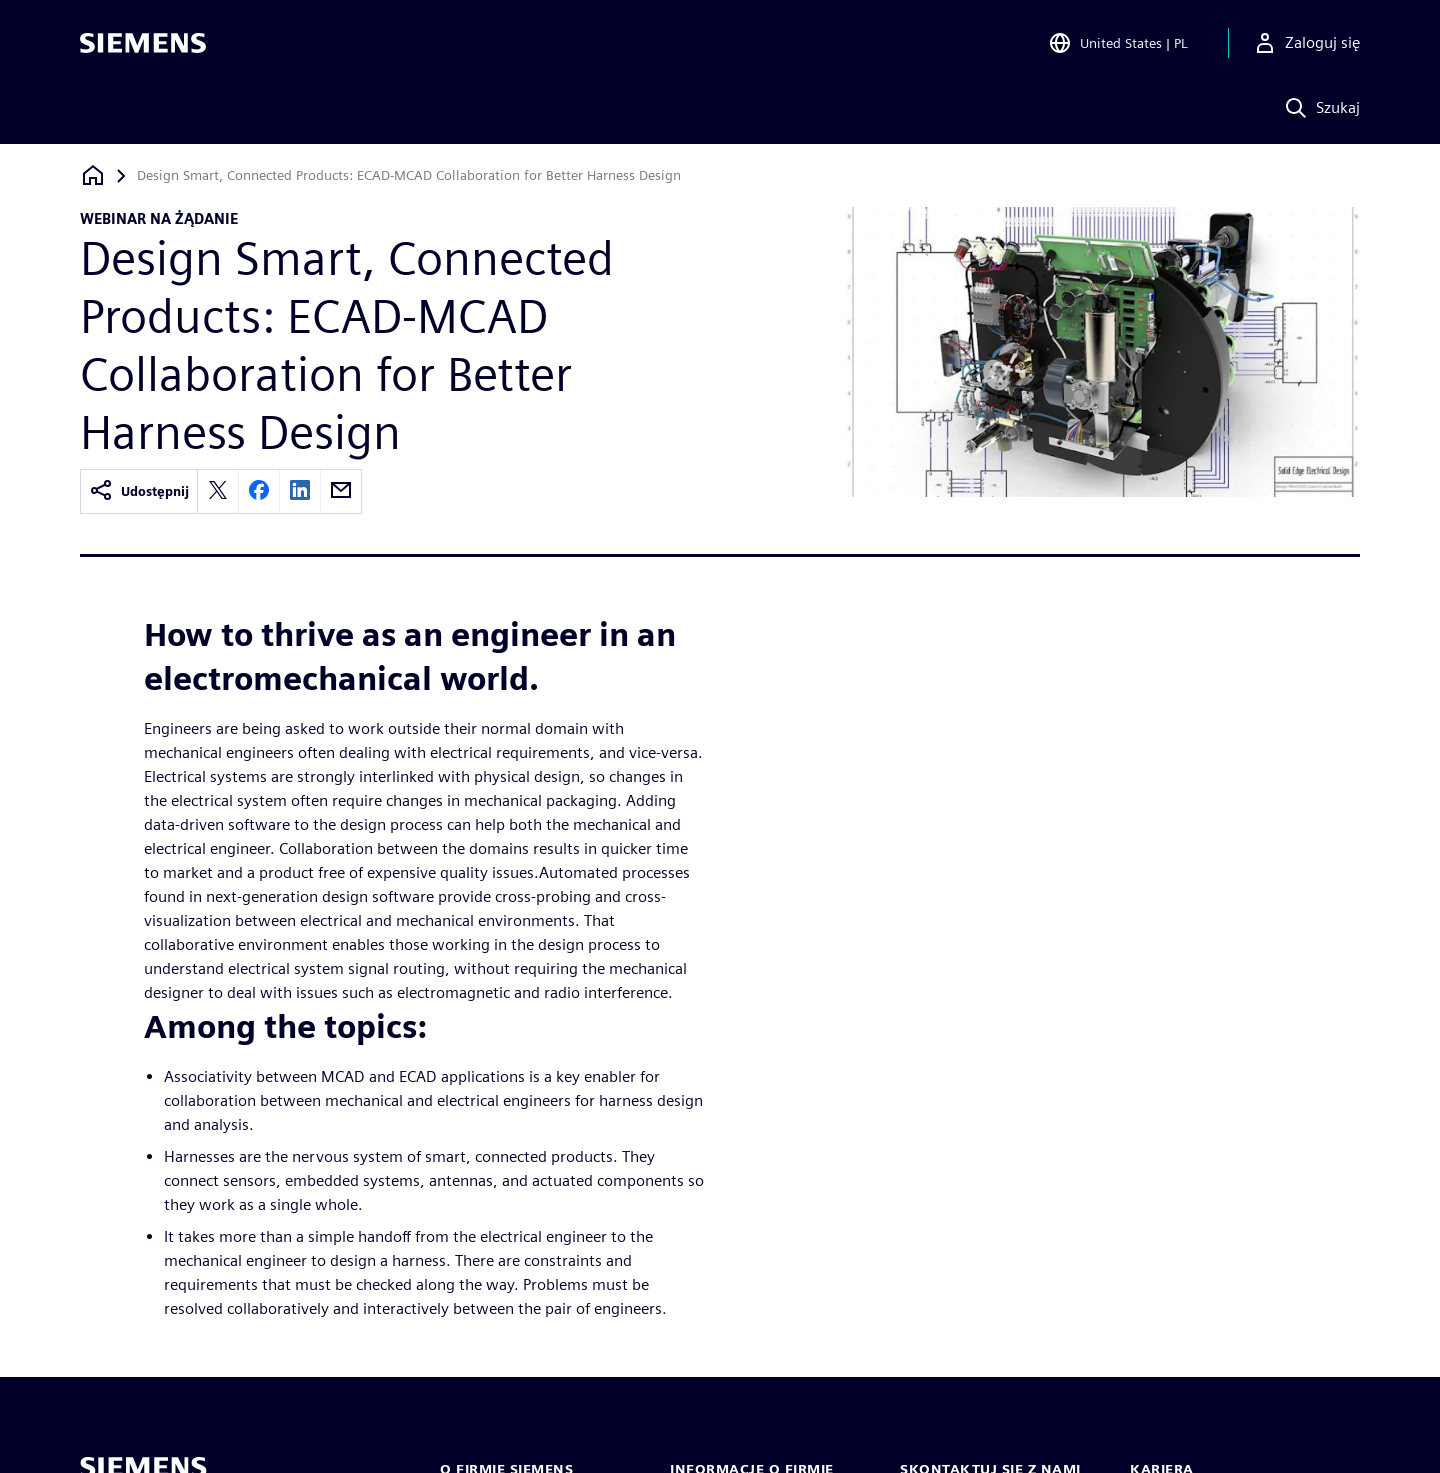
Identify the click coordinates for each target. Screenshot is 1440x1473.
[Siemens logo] (143, 44)
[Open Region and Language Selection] (1118, 44)
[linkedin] (300, 491)
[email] (341, 491)
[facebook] (259, 491)
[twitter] (218, 491)
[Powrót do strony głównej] (93, 175)
